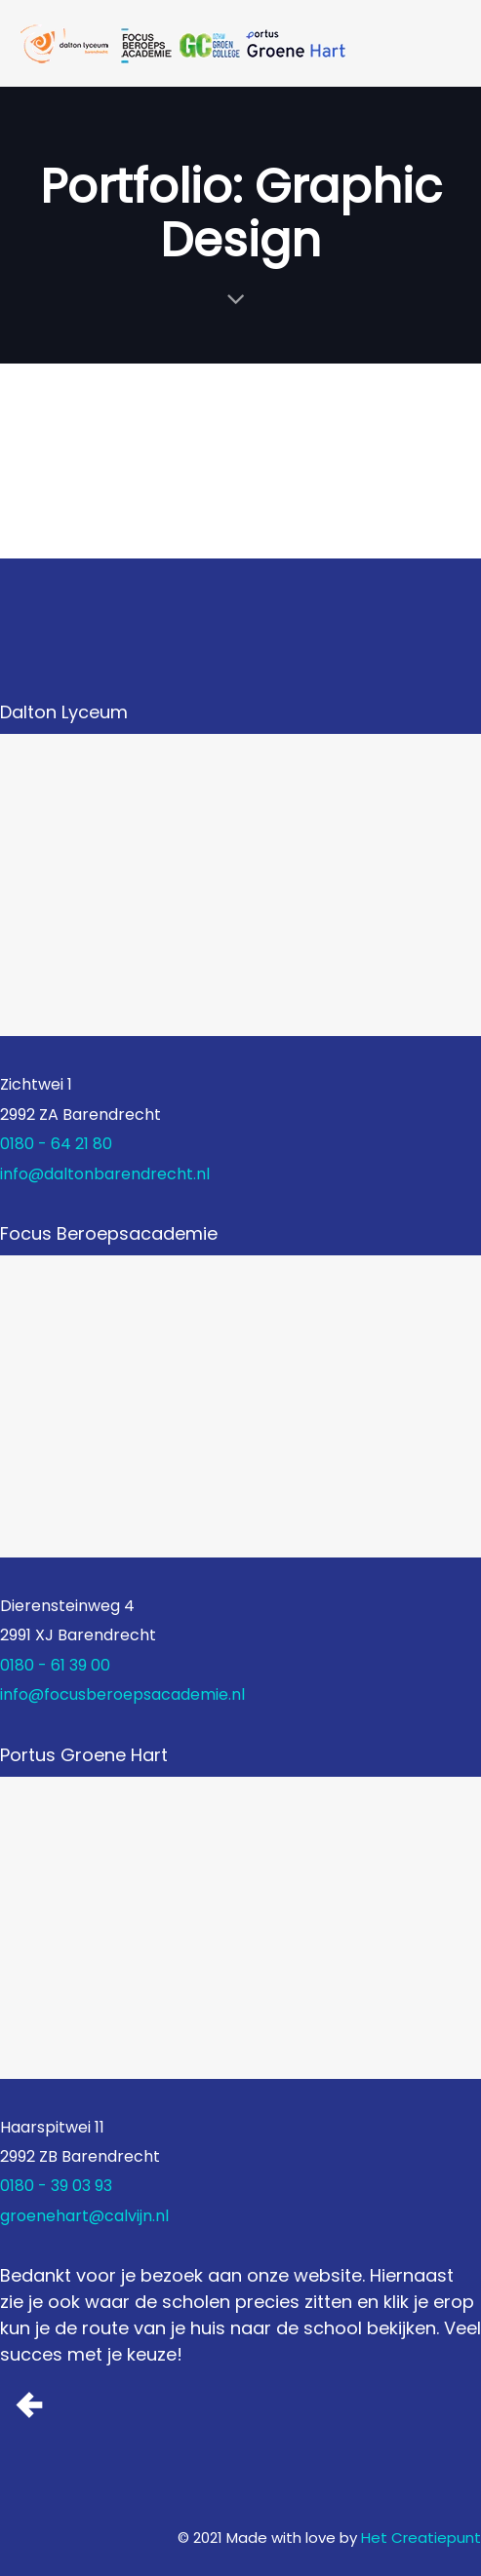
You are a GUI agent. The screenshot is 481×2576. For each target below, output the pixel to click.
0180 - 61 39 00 (55, 1665)
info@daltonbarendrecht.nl (105, 1174)
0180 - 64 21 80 (56, 1144)
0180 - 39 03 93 (56, 2185)
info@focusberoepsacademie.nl (122, 1694)
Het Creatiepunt (421, 2537)
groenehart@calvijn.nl (84, 2216)
